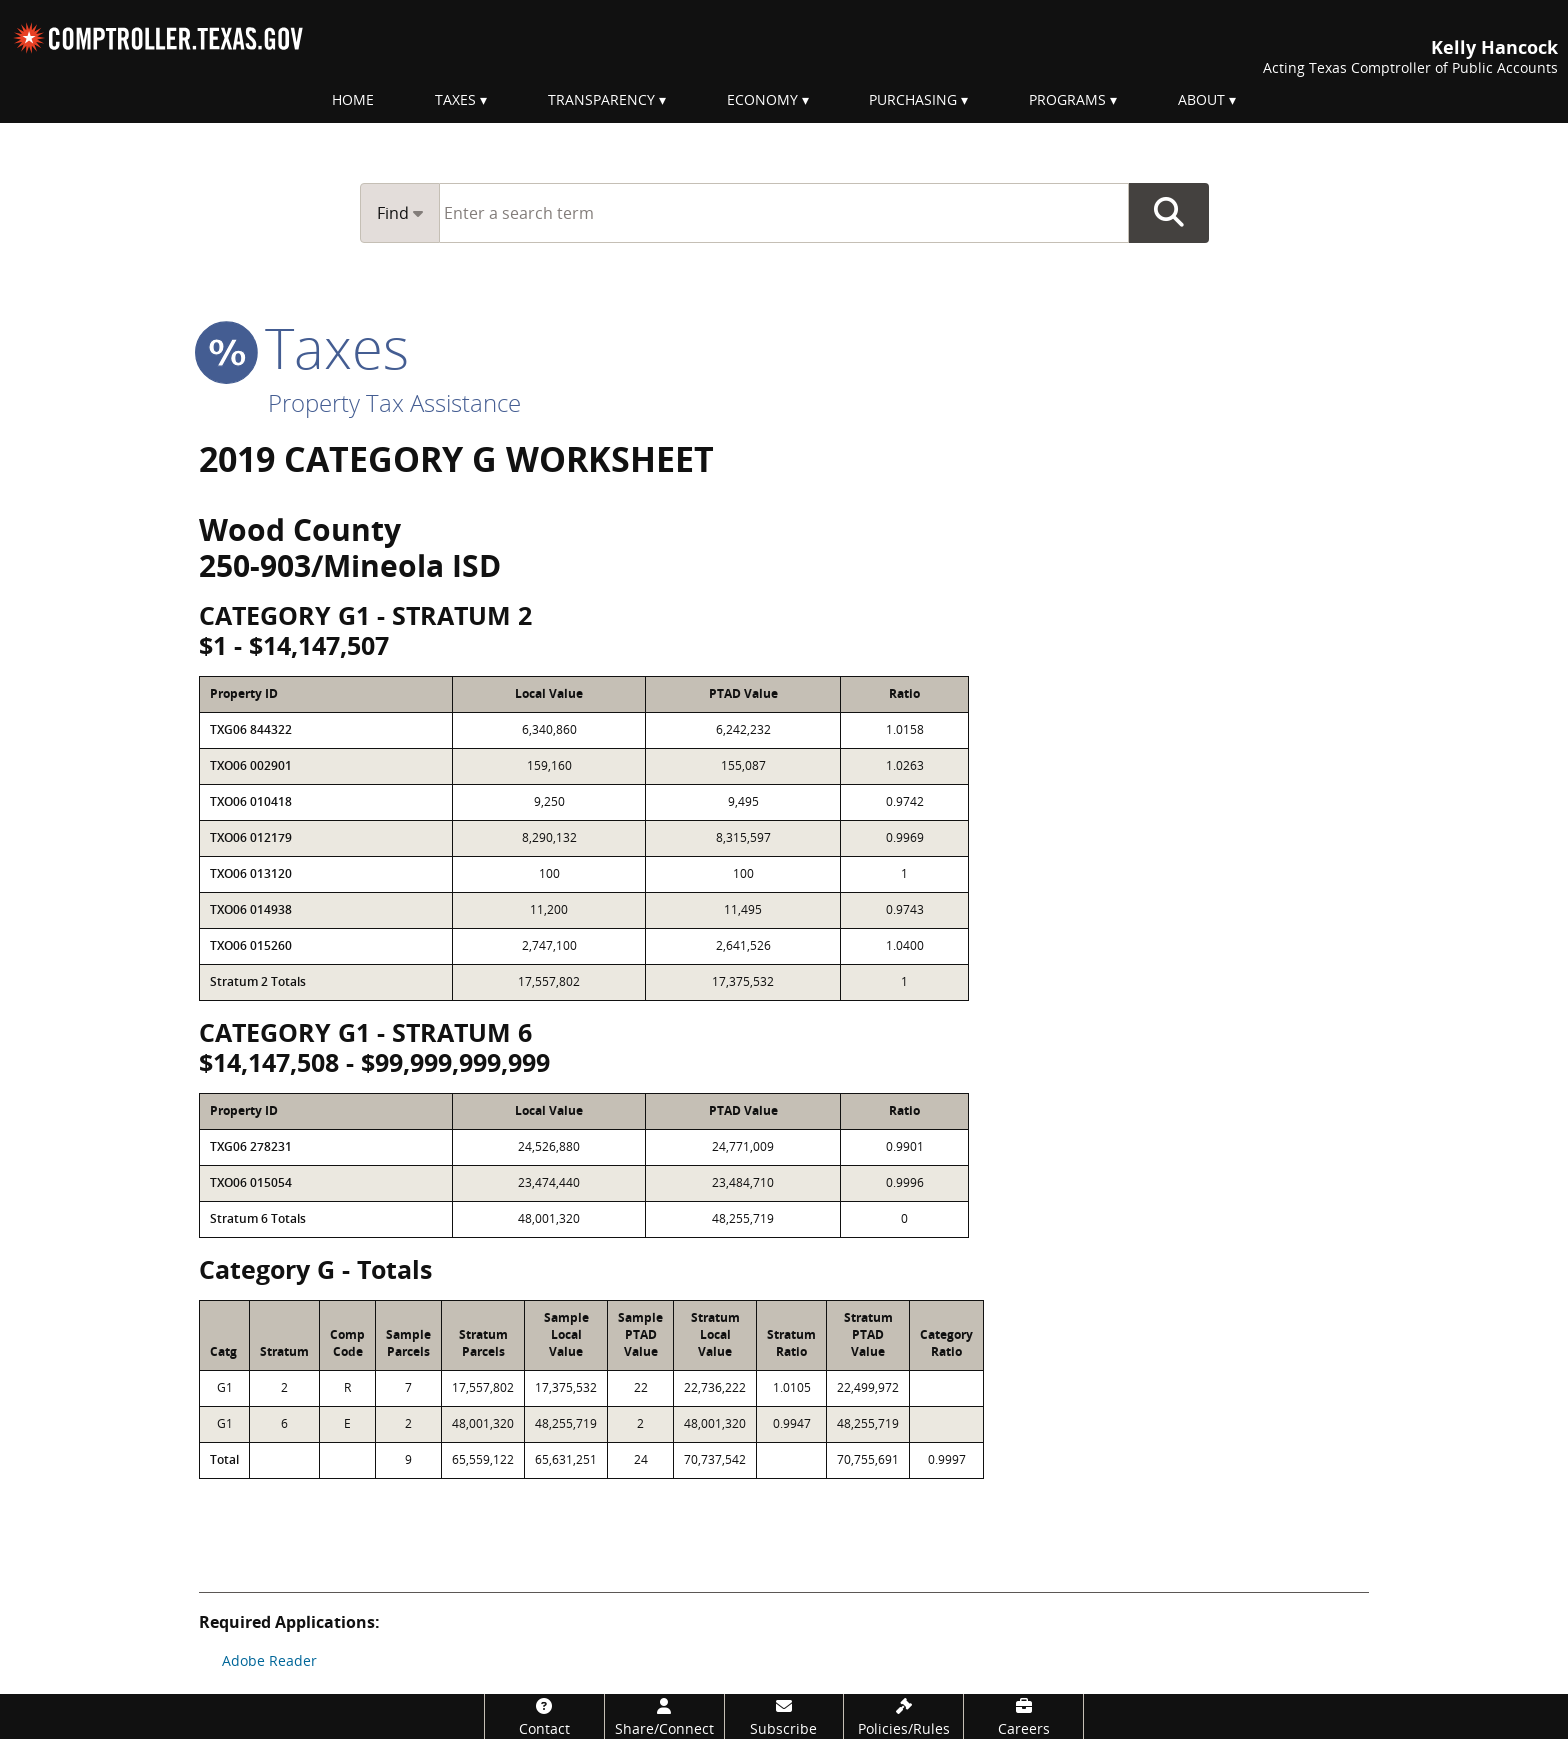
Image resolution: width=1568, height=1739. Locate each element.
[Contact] (544, 1716)
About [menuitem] (1201, 99)
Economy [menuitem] (762, 99)
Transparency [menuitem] (601, 99)
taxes (304, 347)
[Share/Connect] (664, 1716)
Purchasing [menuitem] (913, 99)
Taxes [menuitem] (455, 99)
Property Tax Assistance (394, 402)
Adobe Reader (269, 1660)
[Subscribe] (784, 1716)
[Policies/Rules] (903, 1716)
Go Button (1169, 213)
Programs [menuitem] (1067, 99)
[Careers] (1023, 1716)
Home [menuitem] (353, 99)
